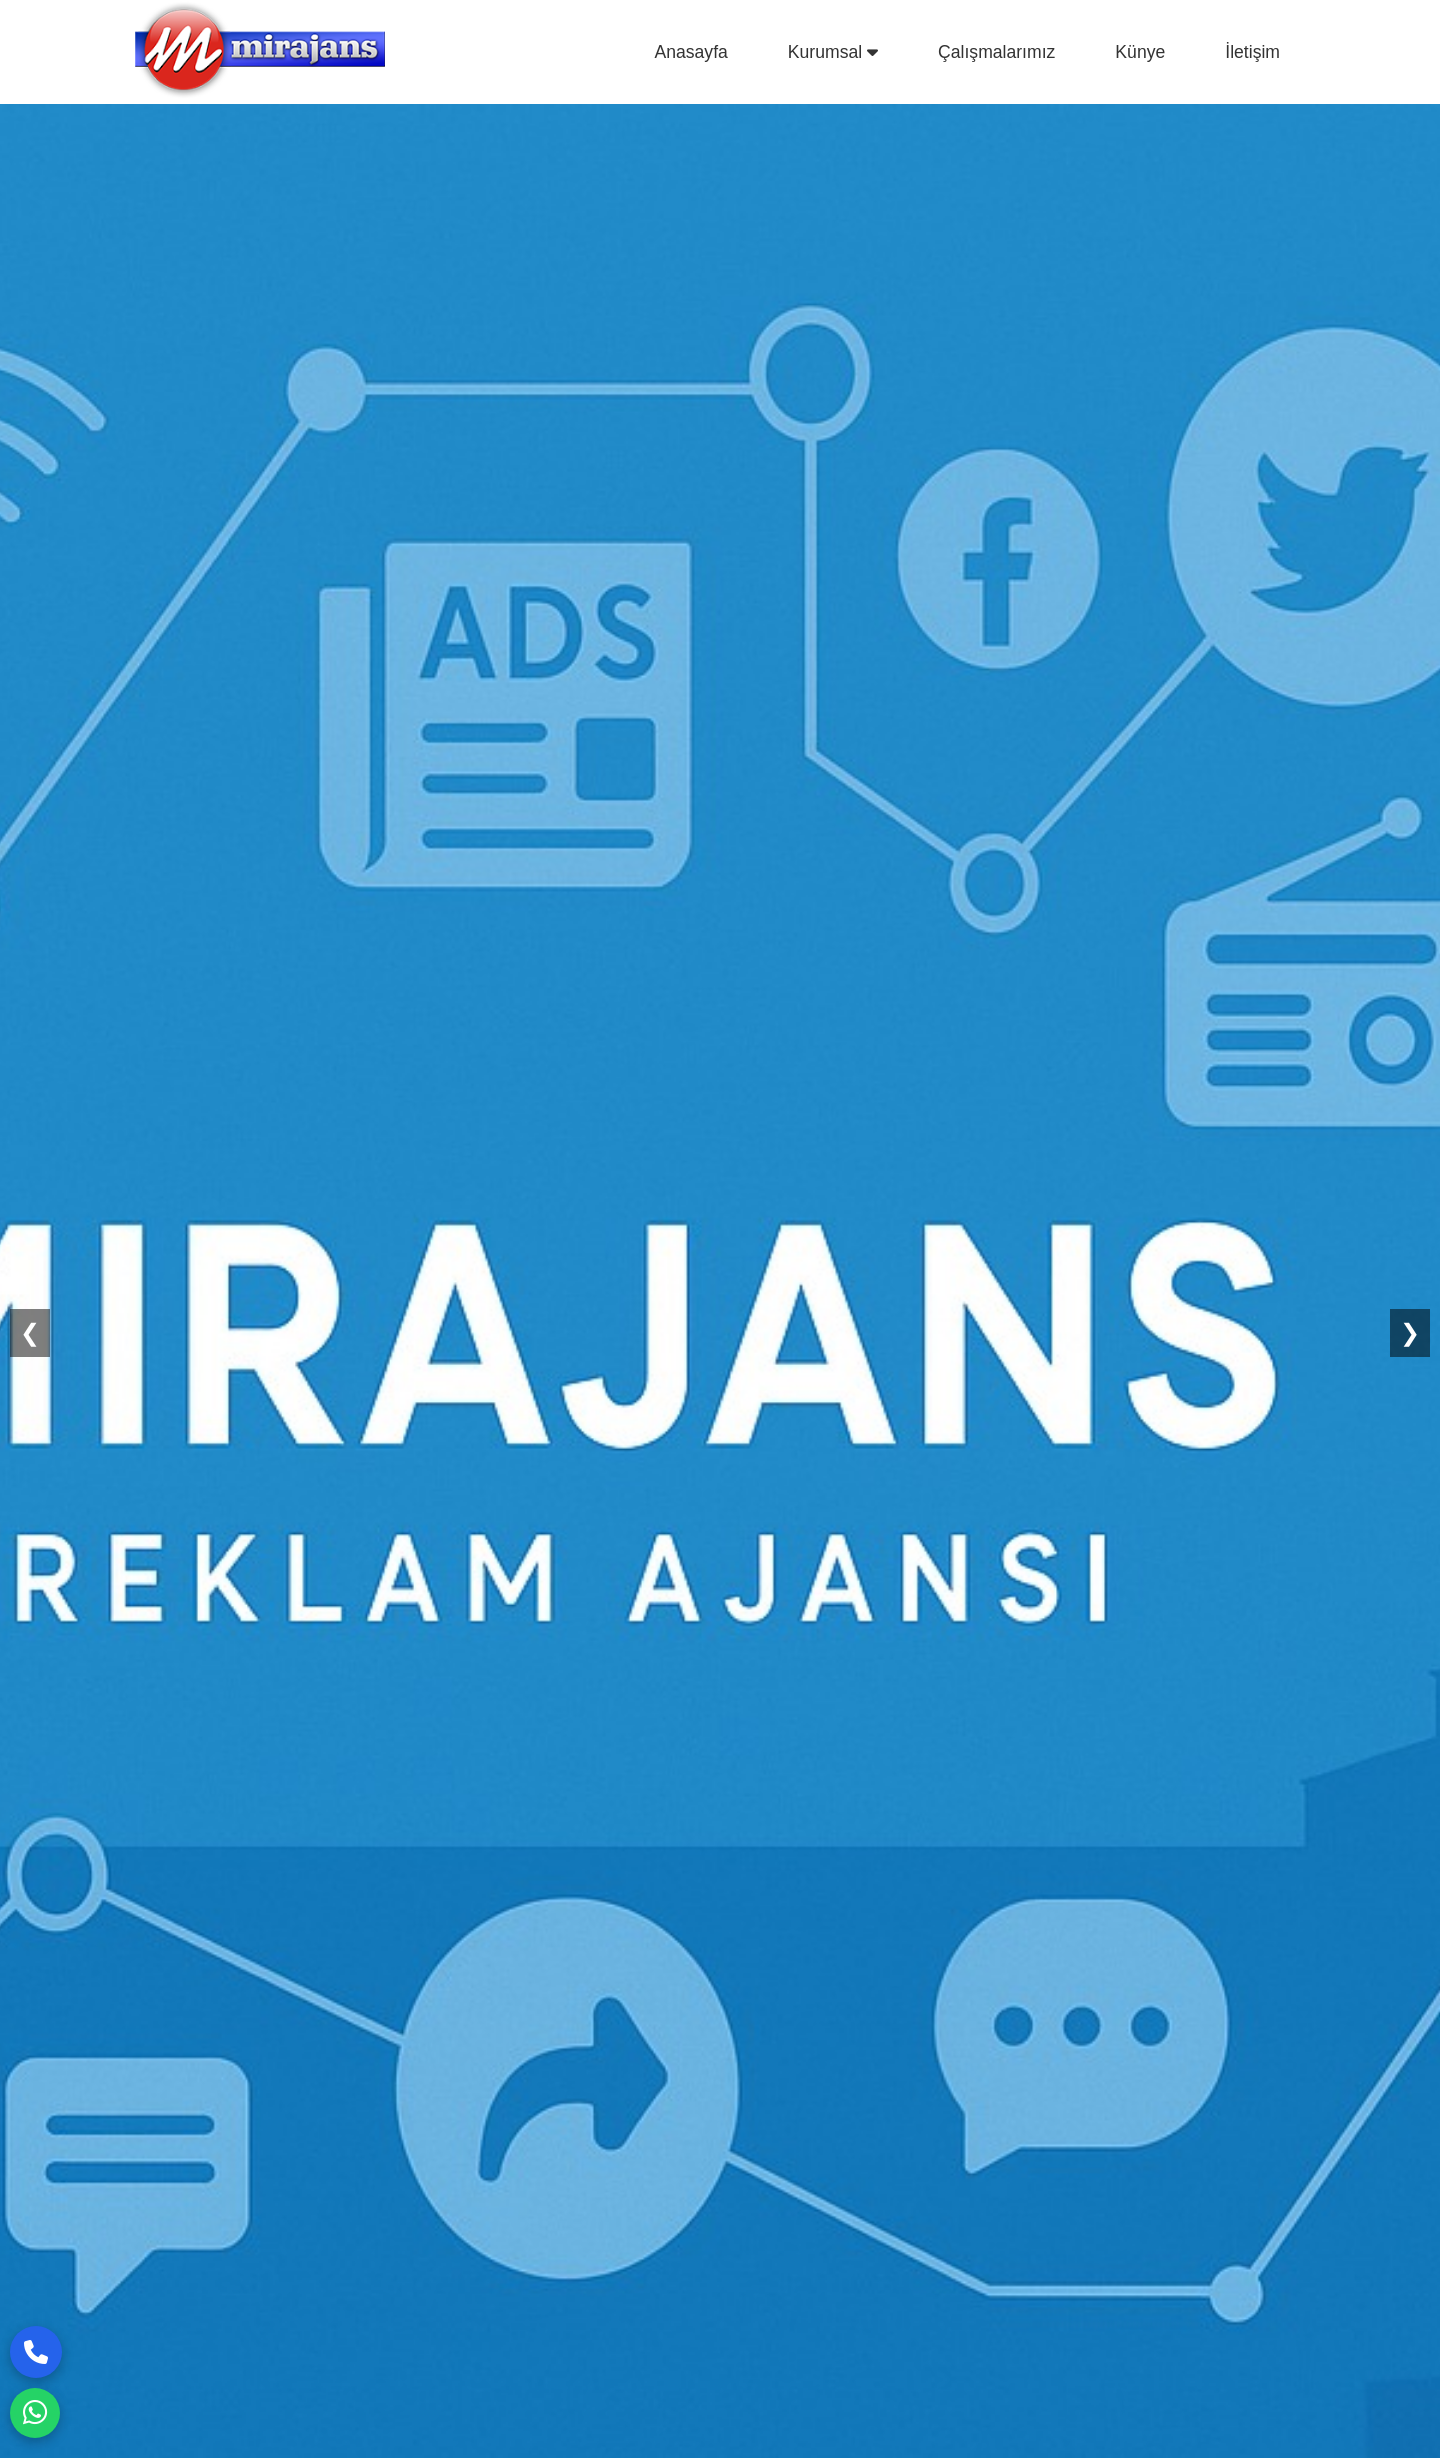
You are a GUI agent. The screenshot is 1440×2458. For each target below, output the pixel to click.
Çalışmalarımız (996, 52)
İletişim (1252, 52)
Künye (1140, 52)
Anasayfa (690, 52)
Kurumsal (833, 52)
